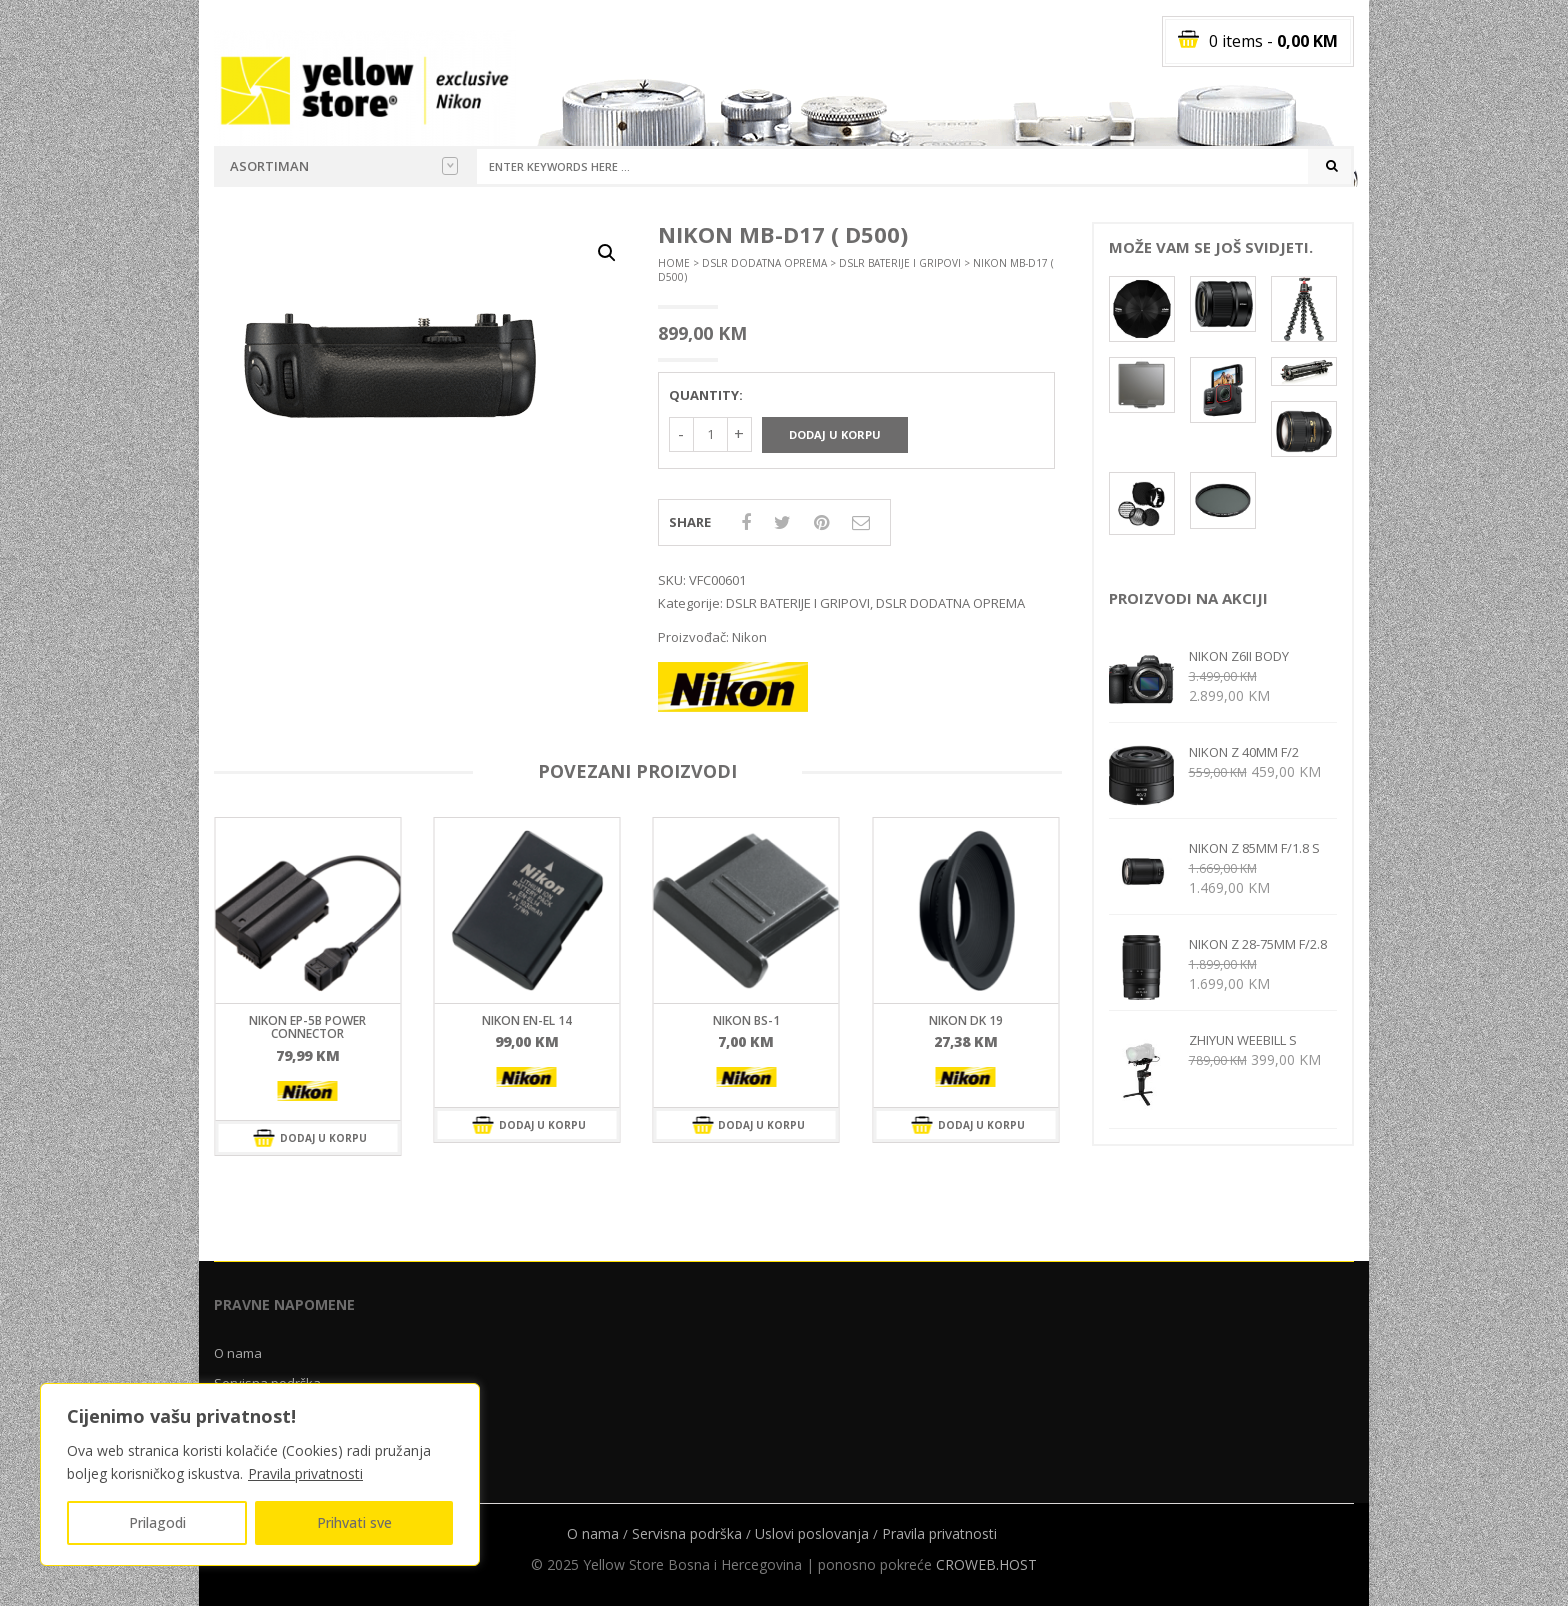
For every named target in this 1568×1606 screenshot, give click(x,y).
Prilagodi (157, 1522)
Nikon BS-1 (746, 1020)
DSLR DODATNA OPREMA (764, 263)
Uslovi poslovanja (812, 1533)
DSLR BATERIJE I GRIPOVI (900, 263)
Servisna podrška (687, 1533)
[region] (260, 1474)
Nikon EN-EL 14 (527, 1020)
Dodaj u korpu (835, 434)
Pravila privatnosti (305, 1473)
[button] (607, 253)
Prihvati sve (354, 1522)
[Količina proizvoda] (710, 434)
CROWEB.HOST (986, 1564)
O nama (238, 1353)
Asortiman (344, 166)
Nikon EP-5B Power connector (307, 1027)
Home (674, 263)
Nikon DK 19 (966, 1020)
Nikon (749, 637)
